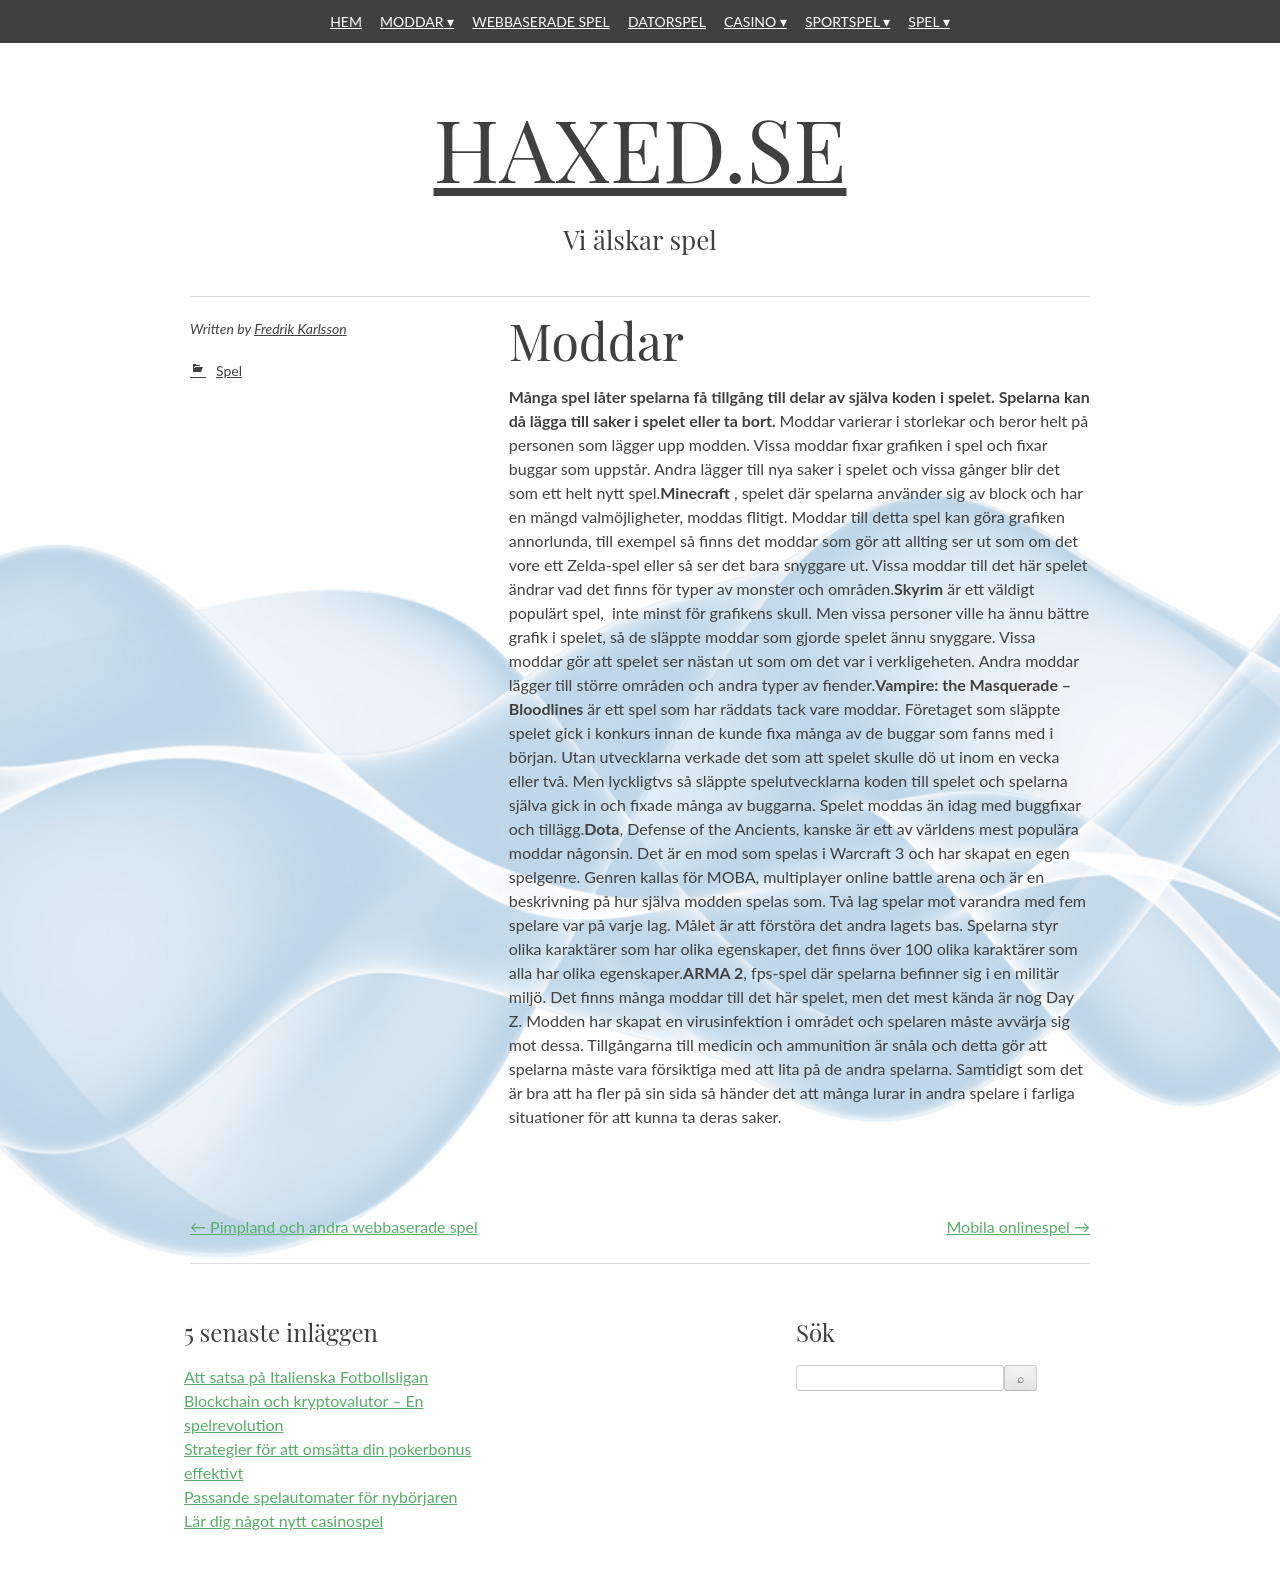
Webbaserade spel (541, 21)
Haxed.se (640, 147)
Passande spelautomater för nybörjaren (321, 1496)
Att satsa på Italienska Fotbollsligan (306, 1376)
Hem (346, 21)
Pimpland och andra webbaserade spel (334, 1226)
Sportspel (842, 21)
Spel (923, 21)
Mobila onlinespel (1018, 1226)
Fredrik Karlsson (300, 328)
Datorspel (667, 21)
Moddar (411, 21)
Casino (750, 21)
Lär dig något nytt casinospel (283, 1520)
